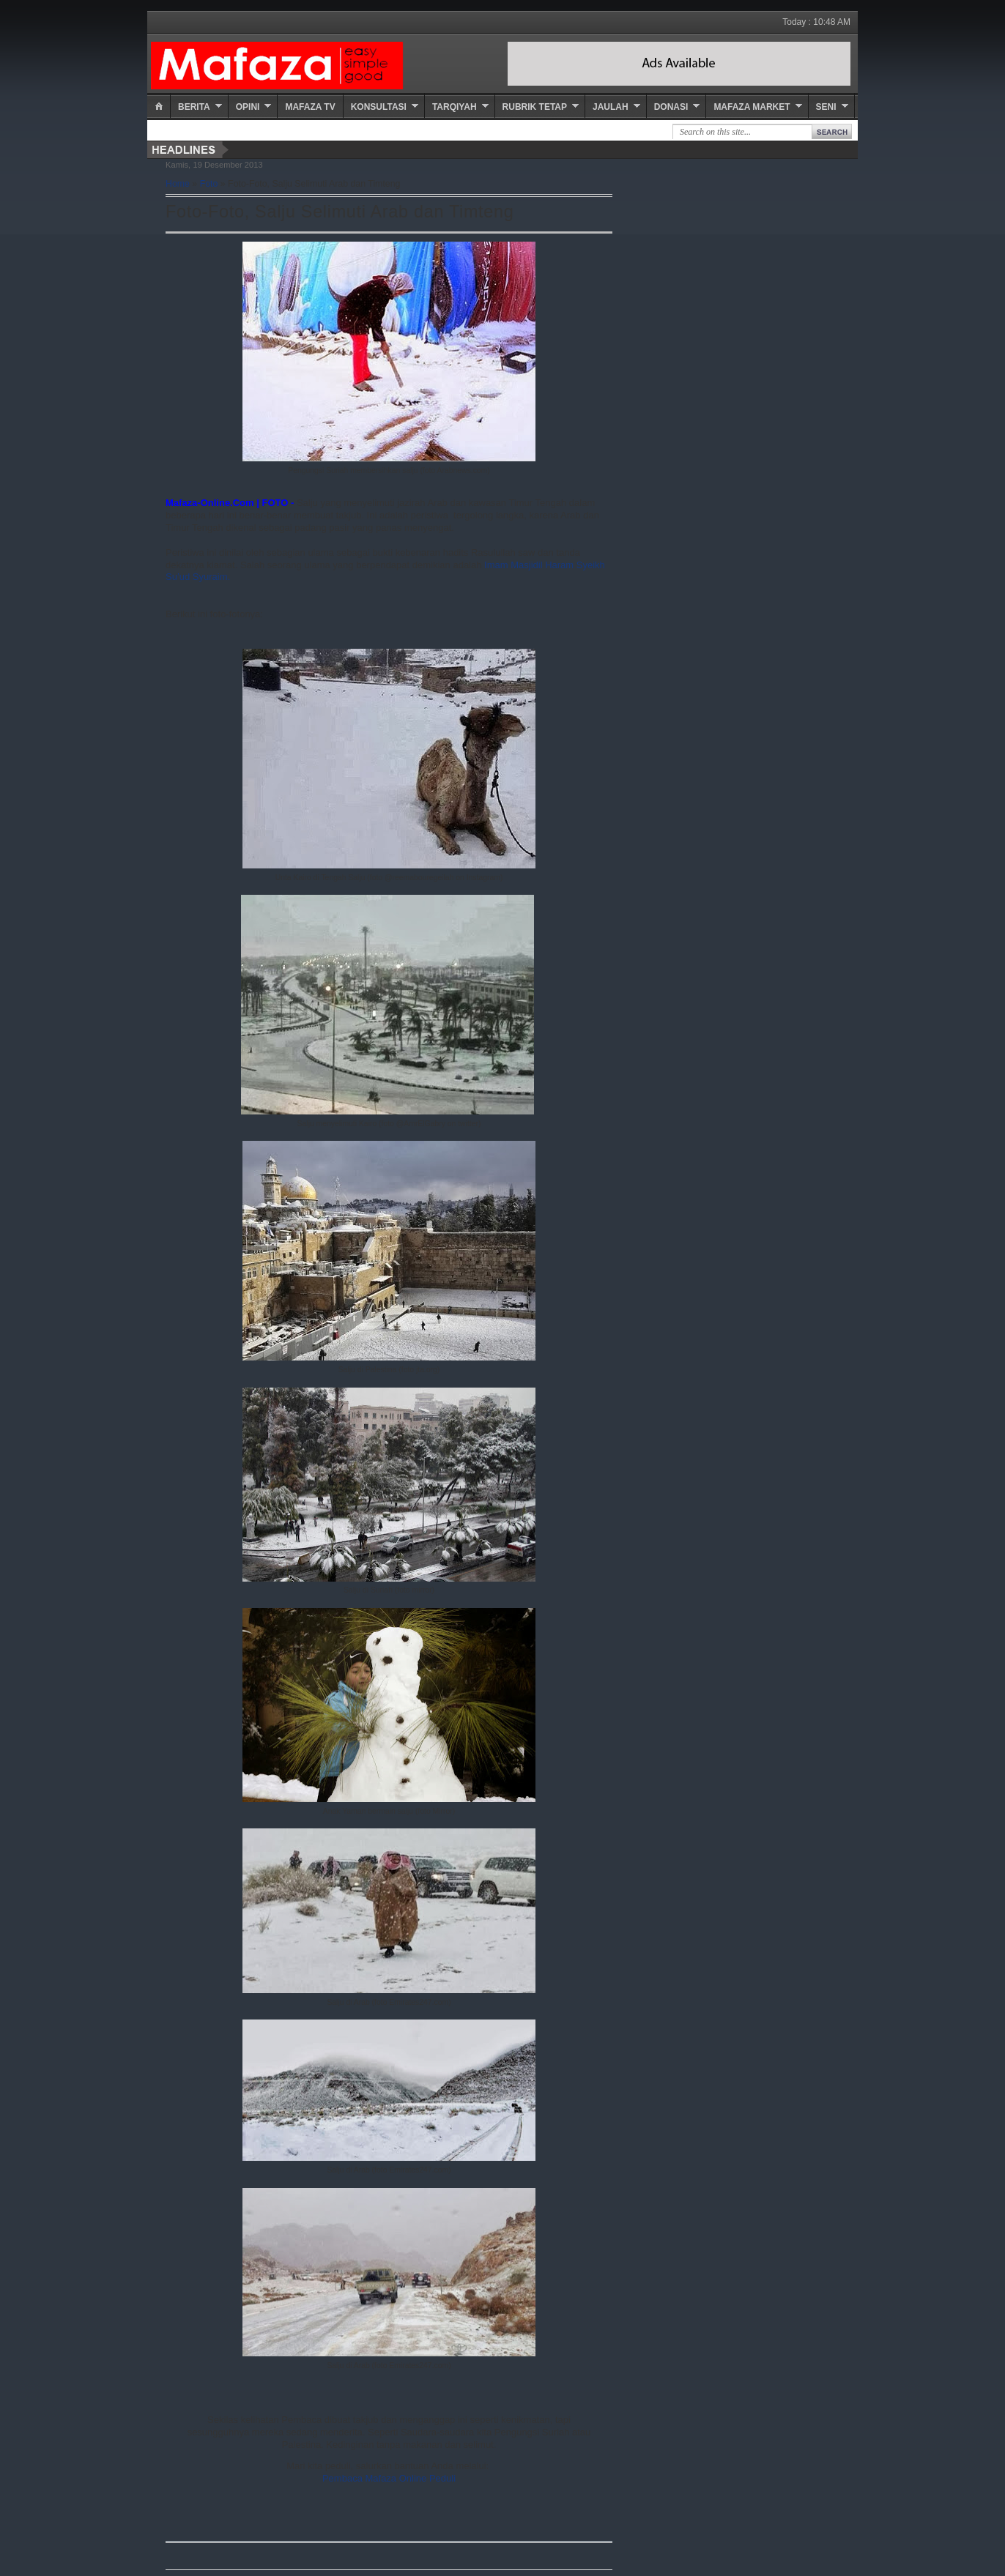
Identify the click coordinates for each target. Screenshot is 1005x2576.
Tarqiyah (454, 107)
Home (178, 184)
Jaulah (610, 107)
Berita (194, 107)
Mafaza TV (310, 107)
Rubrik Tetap (534, 107)
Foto (209, 184)
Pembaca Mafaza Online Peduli (389, 2478)
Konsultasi (379, 107)
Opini (248, 107)
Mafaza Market (751, 107)
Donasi (671, 107)
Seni (826, 107)
